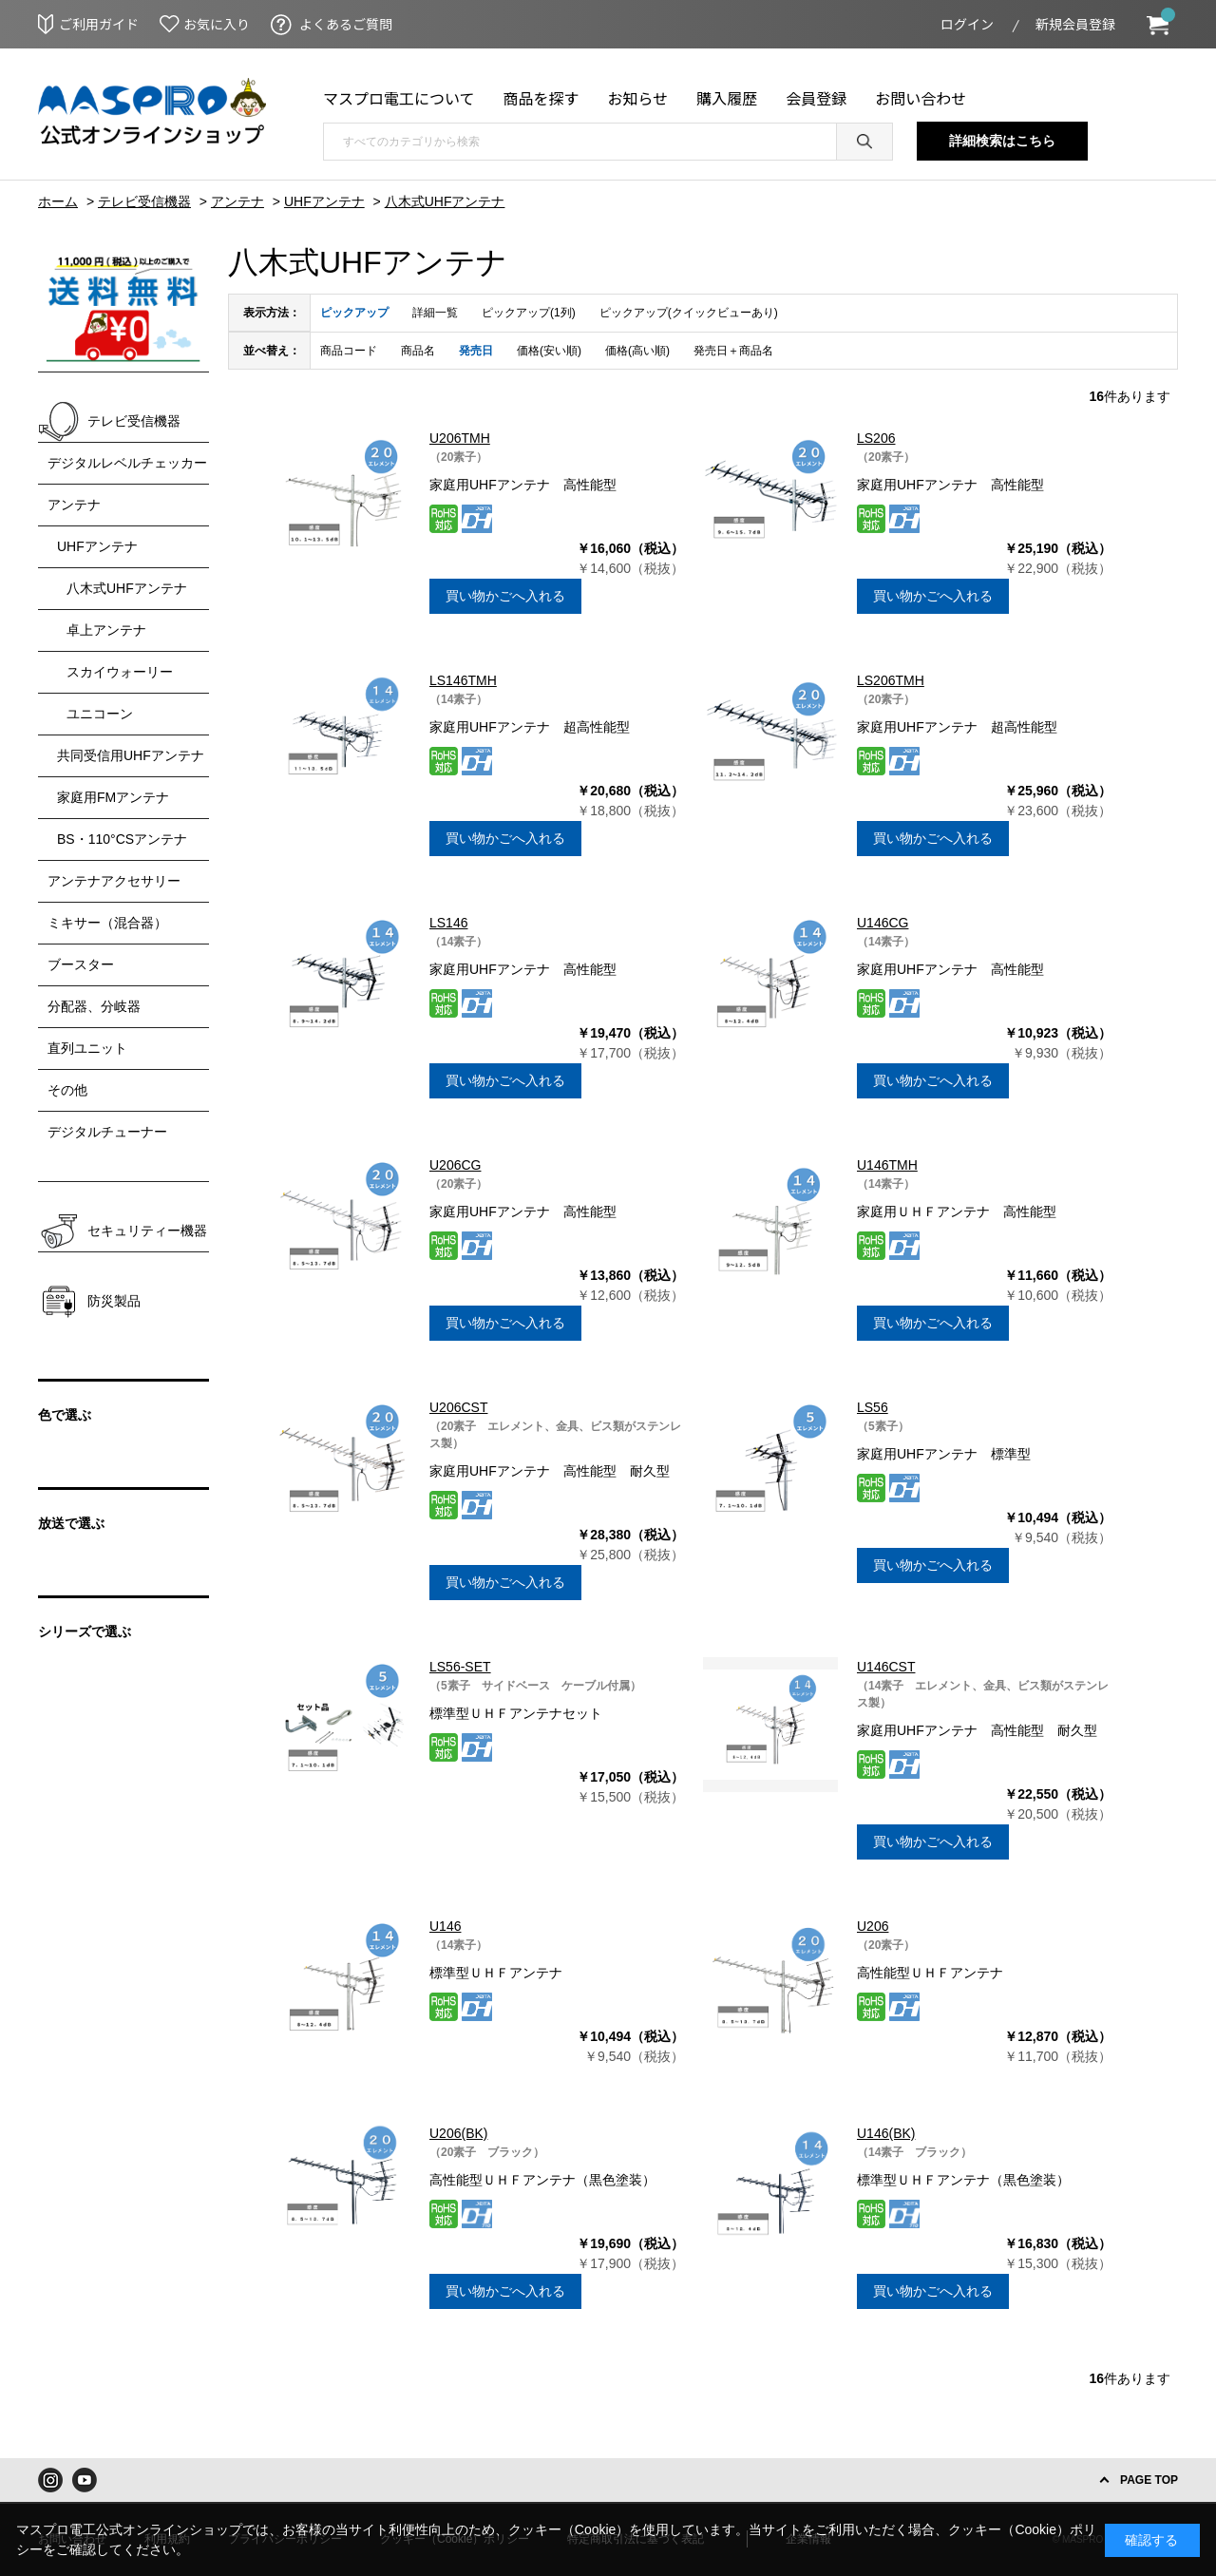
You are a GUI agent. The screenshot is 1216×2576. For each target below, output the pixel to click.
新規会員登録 (1075, 23)
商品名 (418, 350)
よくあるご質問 (345, 23)
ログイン (967, 23)
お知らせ (638, 97)
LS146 (448, 922)
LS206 (876, 438)
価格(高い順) (637, 350)
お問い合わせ (920, 97)
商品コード (348, 350)
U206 (872, 1926)
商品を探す (542, 97)
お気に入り (216, 23)
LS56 (872, 1407)
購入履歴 (726, 97)
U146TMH (887, 1165)
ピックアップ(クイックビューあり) (688, 312)
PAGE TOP (1149, 2480)
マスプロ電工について (399, 97)
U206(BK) (458, 2133)
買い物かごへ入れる (505, 595)
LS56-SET (460, 1666)
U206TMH (459, 438)
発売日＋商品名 (733, 350)
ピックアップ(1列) (529, 312)
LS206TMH (890, 680)
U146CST (886, 1666)
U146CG (882, 922)
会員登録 (816, 97)
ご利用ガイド (99, 23)
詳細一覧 (435, 312)
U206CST (458, 1407)
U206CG (455, 1165)
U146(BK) (886, 2133)
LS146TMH (463, 680)
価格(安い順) (549, 350)
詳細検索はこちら (1002, 140)
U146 (445, 1926)
